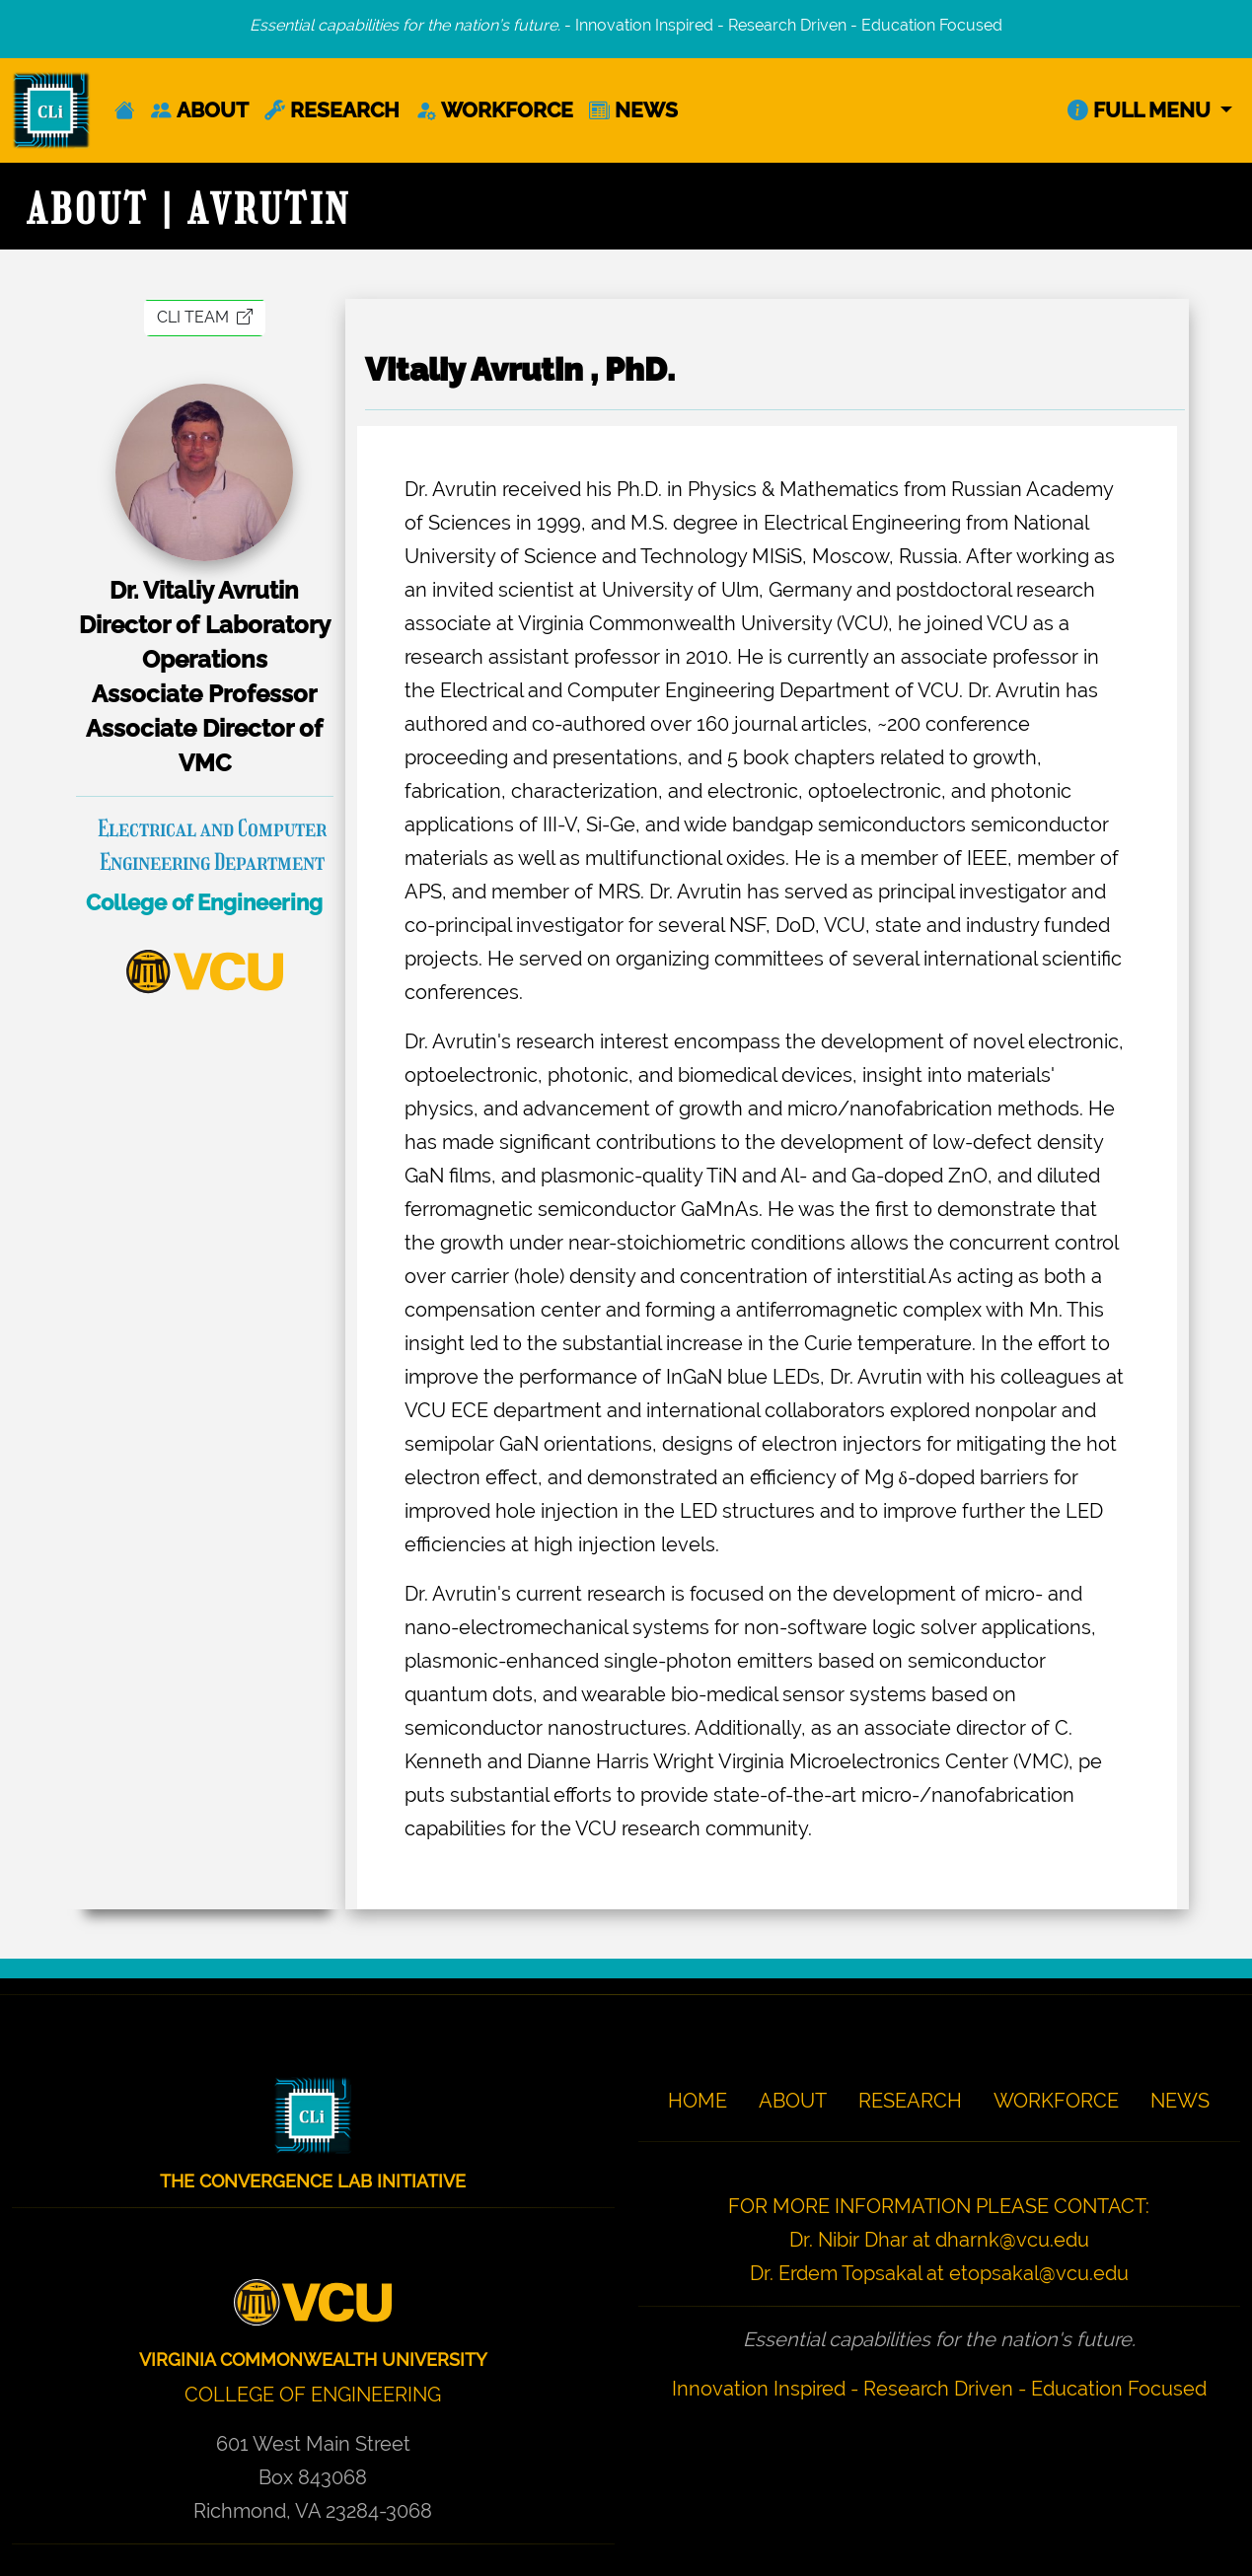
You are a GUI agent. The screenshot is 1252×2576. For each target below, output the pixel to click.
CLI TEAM (205, 317)
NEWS (633, 110)
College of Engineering (204, 902)
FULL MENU (1141, 110)
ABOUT (200, 110)
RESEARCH (332, 110)
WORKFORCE (494, 110)
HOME (697, 2100)
